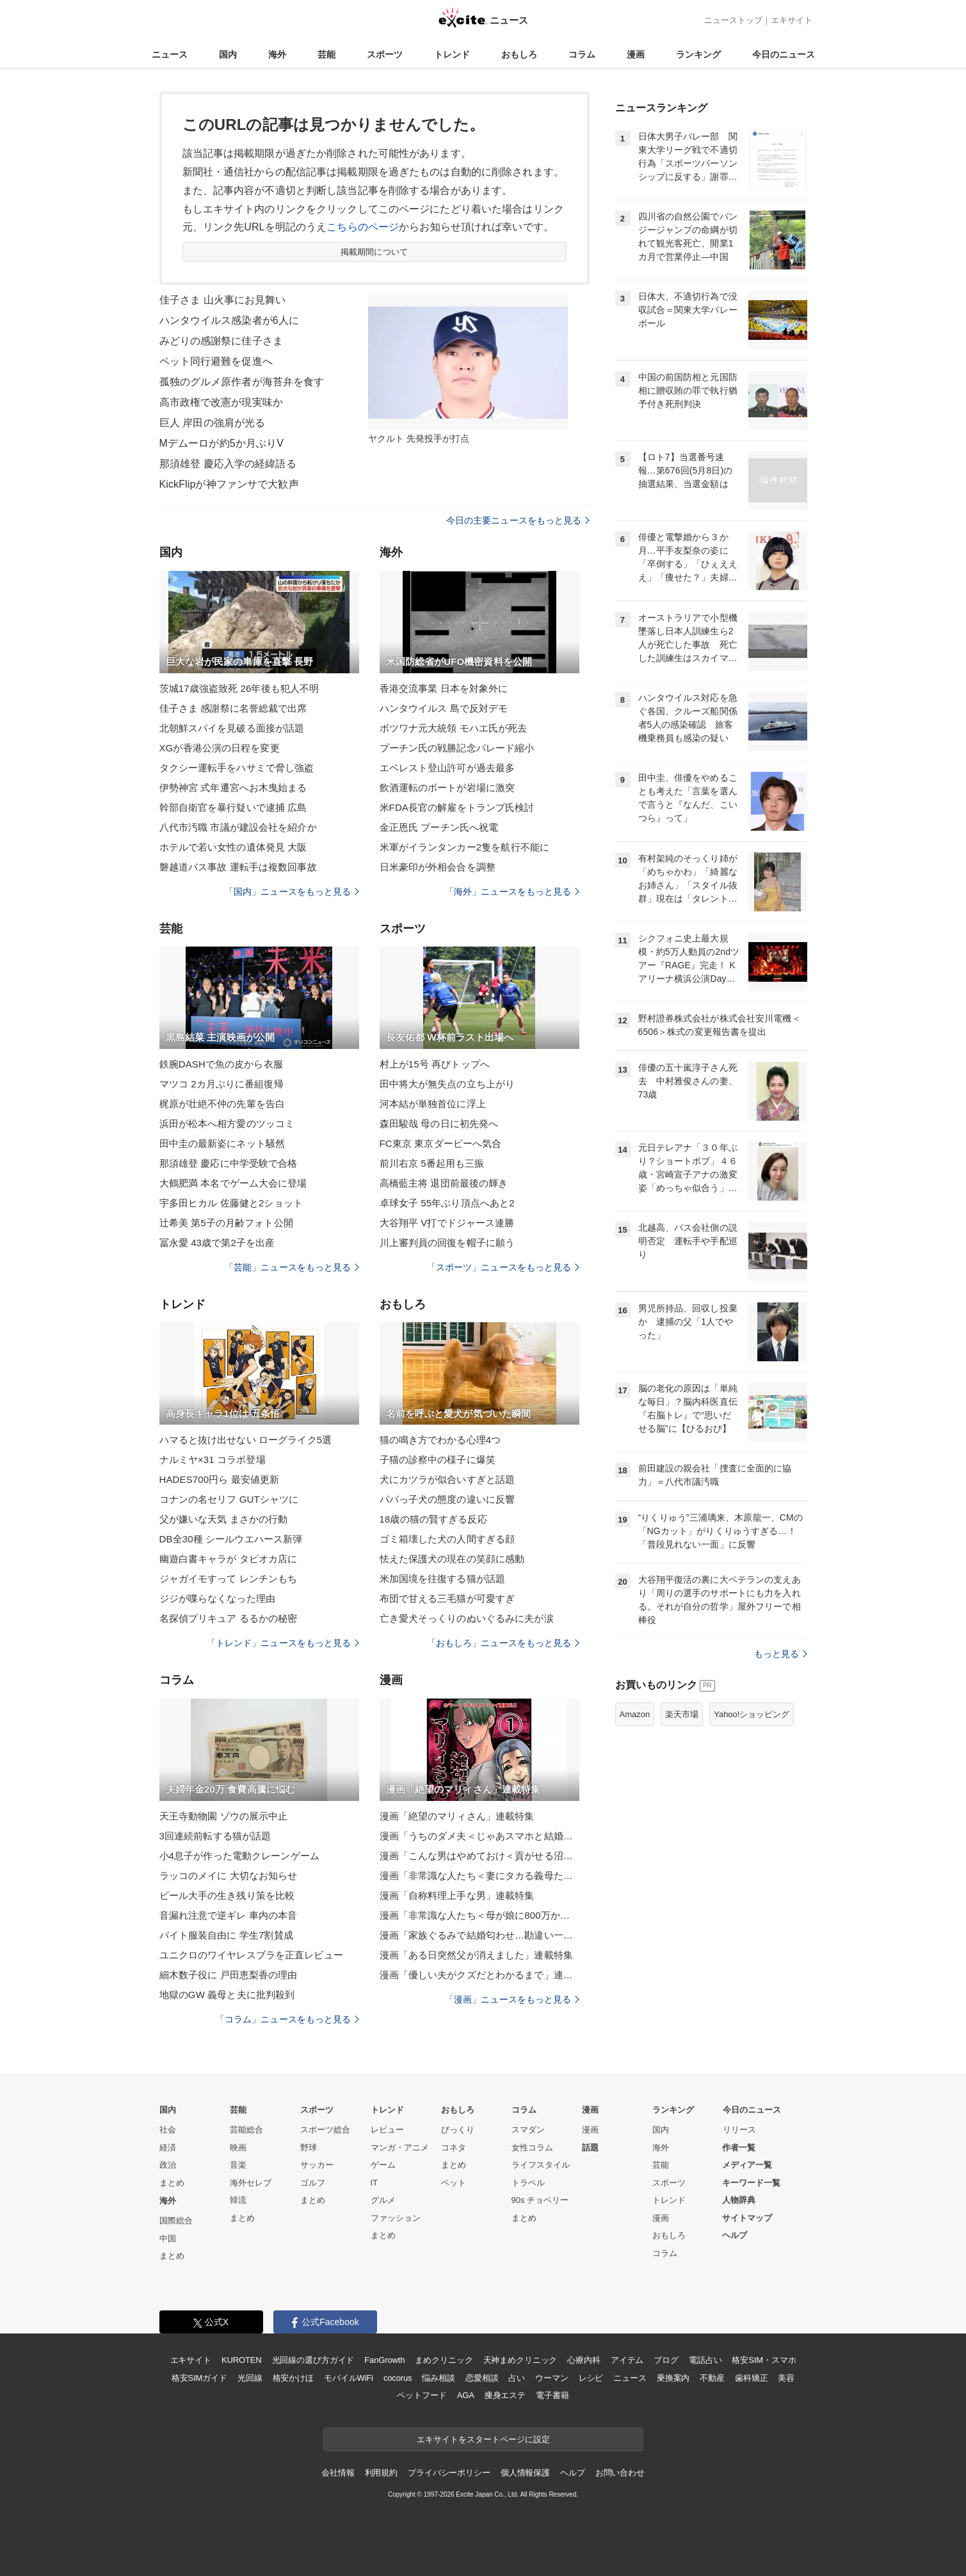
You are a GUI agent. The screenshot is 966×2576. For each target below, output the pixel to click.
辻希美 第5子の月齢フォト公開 (226, 1222)
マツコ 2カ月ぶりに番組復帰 (221, 1083)
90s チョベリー (540, 2200)
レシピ (591, 2378)
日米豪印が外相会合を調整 (437, 866)
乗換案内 (673, 2378)
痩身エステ (505, 2395)
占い (516, 2378)
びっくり (457, 2129)
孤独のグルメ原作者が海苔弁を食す (242, 381)
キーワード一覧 (751, 2183)
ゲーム (383, 2165)
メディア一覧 (747, 2165)
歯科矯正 (751, 2378)
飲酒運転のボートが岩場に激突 (447, 787)
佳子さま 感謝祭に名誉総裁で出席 (233, 708)
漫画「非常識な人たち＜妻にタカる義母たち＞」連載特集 (479, 1875)
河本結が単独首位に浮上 (433, 1103)
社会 (167, 2129)
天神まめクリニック (520, 2360)
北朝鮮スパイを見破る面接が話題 (232, 728)
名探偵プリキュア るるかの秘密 (228, 1618)
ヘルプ (734, 2235)
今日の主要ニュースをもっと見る (518, 520)
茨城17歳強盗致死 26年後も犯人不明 (239, 688)
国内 (228, 54)
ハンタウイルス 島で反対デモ (444, 708)
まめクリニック (443, 2360)
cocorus (397, 2378)
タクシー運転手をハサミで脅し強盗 (236, 767)
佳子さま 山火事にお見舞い (222, 299)
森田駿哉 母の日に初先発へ (439, 1123)
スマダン (528, 2129)
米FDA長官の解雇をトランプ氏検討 (457, 807)
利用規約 (381, 2472)
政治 (167, 2165)
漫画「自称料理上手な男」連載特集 (457, 1895)
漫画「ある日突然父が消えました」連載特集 (476, 1954)
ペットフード (421, 2395)
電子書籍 (552, 2395)
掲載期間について (374, 252)
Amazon (635, 1714)
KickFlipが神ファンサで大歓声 (229, 484)
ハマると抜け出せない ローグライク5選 (245, 1439)
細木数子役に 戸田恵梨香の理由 (228, 1974)
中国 (167, 2238)
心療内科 (583, 2360)
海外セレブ (250, 2183)
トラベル (528, 2183)
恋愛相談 (481, 2378)
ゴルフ (312, 2183)
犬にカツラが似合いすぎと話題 (447, 1479)
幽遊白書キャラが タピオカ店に (228, 1558)
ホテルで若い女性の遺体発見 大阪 (233, 847)
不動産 (712, 2378)
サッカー (317, 2165)
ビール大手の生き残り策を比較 (227, 1895)
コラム (581, 54)
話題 (590, 2147)
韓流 (238, 2200)
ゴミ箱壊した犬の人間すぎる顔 (447, 1538)
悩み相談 (438, 2378)
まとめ (171, 2183)
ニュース (170, 54)
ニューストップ (733, 20)
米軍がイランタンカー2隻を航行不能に (465, 847)
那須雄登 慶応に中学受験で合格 (228, 1163)
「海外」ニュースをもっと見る (512, 891)
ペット (453, 2183)
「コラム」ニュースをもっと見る (287, 2019)
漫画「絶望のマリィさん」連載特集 (457, 1816)
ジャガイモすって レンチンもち (228, 1578)
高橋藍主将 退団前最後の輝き (444, 1183)
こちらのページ (362, 226)
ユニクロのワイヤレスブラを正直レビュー (251, 1954)
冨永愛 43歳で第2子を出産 (217, 1242)
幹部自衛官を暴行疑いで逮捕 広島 (233, 807)
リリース (739, 2129)
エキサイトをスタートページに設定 (483, 2439)
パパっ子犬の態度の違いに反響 (447, 1499)
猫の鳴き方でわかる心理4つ (440, 1439)
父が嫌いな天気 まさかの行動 (223, 1519)
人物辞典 (738, 2200)
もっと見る (780, 1654)
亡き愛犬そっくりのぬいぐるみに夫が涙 (467, 1618)
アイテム (627, 2360)
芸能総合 (246, 2129)
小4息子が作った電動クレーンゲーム (239, 1855)
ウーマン (551, 2378)
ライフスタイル (540, 2165)
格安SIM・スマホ (764, 2360)
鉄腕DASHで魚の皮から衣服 (221, 1064)
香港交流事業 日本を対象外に (444, 688)
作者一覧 (738, 2147)
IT (374, 2183)
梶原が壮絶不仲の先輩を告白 (222, 1103)
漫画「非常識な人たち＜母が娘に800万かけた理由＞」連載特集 (479, 1915)
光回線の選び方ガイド (313, 2360)
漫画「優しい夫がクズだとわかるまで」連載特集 (479, 1974)
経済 (167, 2147)
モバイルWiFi (348, 2378)
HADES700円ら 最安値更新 (219, 1479)
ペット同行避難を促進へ (216, 361)
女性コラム (532, 2147)
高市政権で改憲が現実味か (221, 402)
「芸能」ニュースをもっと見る (292, 1267)
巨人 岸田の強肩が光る (212, 422)
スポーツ (385, 54)
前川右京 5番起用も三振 (432, 1163)
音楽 (238, 2165)
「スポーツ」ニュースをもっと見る (503, 1267)
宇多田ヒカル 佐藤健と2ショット (231, 1202)
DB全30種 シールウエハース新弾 (231, 1538)
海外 (277, 54)
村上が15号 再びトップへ (435, 1064)
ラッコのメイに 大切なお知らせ (228, 1875)
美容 (786, 2378)
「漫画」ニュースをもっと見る (512, 1999)
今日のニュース (783, 54)
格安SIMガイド (199, 2378)
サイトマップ (747, 2218)
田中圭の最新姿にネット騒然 (222, 1143)
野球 (308, 2147)
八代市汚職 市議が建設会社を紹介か (238, 827)
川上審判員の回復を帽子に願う (447, 1242)
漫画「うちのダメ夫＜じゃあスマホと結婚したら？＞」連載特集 (479, 1835)
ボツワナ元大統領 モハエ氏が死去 (453, 728)
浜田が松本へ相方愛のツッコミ (227, 1123)
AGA (465, 2395)
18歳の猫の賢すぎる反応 (433, 1519)
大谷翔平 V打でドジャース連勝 (447, 1222)
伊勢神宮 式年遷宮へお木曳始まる (233, 787)
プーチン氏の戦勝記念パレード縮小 (457, 747)
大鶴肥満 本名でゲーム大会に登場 (233, 1183)
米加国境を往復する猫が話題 (443, 1578)
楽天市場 (681, 1714)
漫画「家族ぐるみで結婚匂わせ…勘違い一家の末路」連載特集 (479, 1935)
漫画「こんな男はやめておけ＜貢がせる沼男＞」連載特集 (479, 1855)
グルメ (383, 2200)
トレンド (452, 54)
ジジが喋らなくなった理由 (217, 1598)
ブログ (666, 2360)
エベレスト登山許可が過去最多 (447, 767)
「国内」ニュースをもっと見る (292, 891)
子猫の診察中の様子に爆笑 (437, 1459)
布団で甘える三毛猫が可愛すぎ (447, 1598)
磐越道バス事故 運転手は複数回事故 (238, 866)
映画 (238, 2147)
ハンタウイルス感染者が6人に (229, 320)
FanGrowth (384, 2360)
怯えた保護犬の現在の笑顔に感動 (452, 1558)
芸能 (326, 54)
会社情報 (337, 2472)
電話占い (705, 2360)
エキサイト (791, 20)
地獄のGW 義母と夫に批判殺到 (227, 1994)
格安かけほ (293, 2378)
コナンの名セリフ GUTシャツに (229, 1499)
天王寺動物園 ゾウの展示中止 (223, 1816)
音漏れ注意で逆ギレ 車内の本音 (228, 1915)
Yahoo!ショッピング (751, 1714)
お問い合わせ (620, 2472)
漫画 (636, 54)
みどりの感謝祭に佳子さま (221, 340)
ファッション (396, 2218)
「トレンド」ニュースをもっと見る (283, 1643)
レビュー (387, 2129)
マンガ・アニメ (400, 2147)
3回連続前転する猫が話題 (215, 1835)
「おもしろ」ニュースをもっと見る (503, 1643)
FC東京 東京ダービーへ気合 (441, 1143)
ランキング (698, 54)
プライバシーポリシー (449, 2472)
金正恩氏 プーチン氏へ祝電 (439, 827)
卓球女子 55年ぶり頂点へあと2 (447, 1202)
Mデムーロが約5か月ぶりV (221, 443)
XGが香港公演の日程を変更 (219, 747)
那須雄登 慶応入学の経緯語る (227, 463)
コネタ (453, 2147)
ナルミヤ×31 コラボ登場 (212, 1459)
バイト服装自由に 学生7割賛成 (226, 1935)
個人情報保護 (525, 2472)
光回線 (249, 2378)
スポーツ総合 (325, 2129)
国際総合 (176, 2220)
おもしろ (519, 54)
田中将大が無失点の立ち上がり (447, 1083)
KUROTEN (241, 2360)
